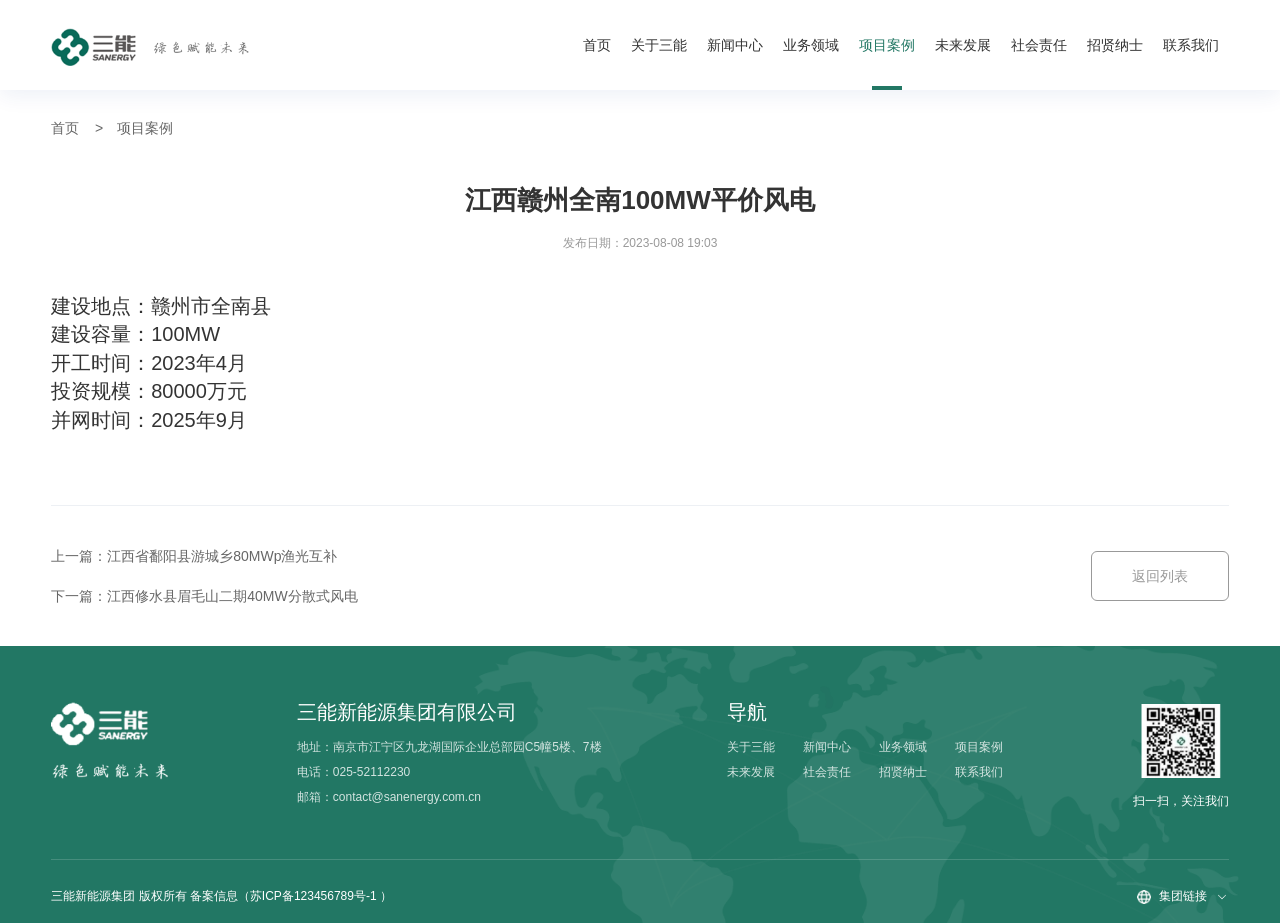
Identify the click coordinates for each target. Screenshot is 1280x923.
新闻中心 (735, 45)
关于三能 (659, 45)
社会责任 (1039, 45)
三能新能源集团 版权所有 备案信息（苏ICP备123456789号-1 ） (221, 896)
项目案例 (887, 45)
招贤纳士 (1115, 45)
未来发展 (963, 45)
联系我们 (1191, 45)
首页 (597, 45)
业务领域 (811, 45)
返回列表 (1160, 576)
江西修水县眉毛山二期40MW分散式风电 (232, 596)
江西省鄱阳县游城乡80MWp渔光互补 (222, 556)
